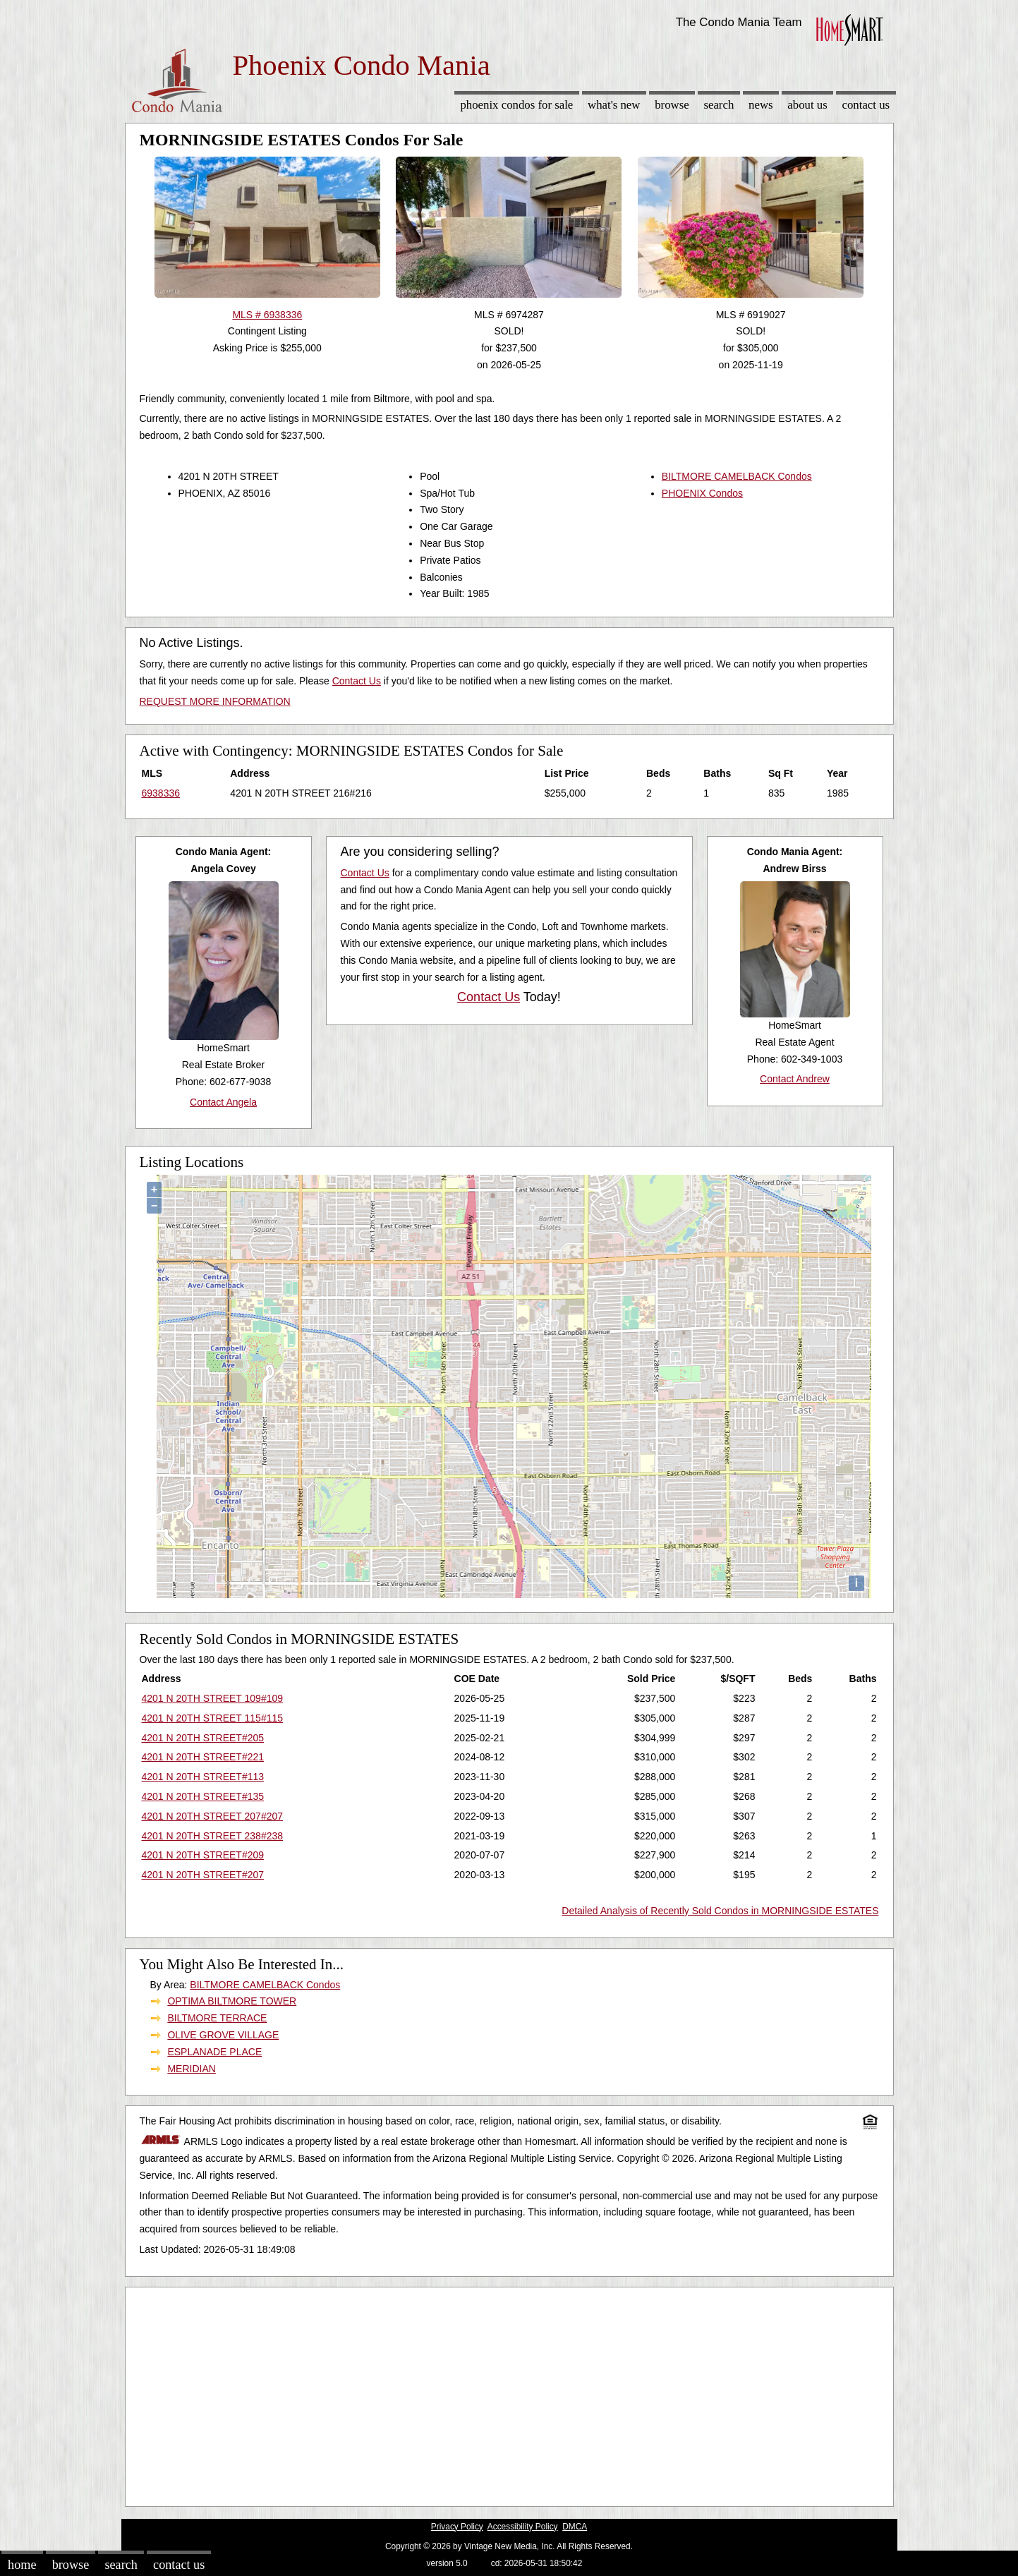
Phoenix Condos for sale (516, 104)
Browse (672, 104)
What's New (614, 104)
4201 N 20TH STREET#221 (203, 1756)
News (761, 104)
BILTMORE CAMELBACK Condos (737, 476)
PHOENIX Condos (702, 493)
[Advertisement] (509, 2393)
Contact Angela (223, 1102)
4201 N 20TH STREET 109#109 (213, 1698)
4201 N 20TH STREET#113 (203, 1776)
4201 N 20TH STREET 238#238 (213, 1836)
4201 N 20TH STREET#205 (203, 1737)
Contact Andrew (795, 1078)
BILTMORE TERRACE (217, 2018)
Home (22, 2565)
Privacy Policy (457, 2527)
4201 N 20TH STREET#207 (203, 1874)
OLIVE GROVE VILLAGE (223, 2034)
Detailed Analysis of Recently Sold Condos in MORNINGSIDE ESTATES (720, 1910)
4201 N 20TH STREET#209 (203, 1855)
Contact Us (866, 104)
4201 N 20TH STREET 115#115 (213, 1718)
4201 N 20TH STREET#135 (203, 1796)
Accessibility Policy (522, 2527)
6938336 (161, 793)
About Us (807, 104)
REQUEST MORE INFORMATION (215, 701)
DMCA (574, 2527)
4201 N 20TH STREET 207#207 (213, 1816)
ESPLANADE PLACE (214, 2051)
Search (718, 104)
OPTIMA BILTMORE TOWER (231, 2001)
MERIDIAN (191, 2068)
